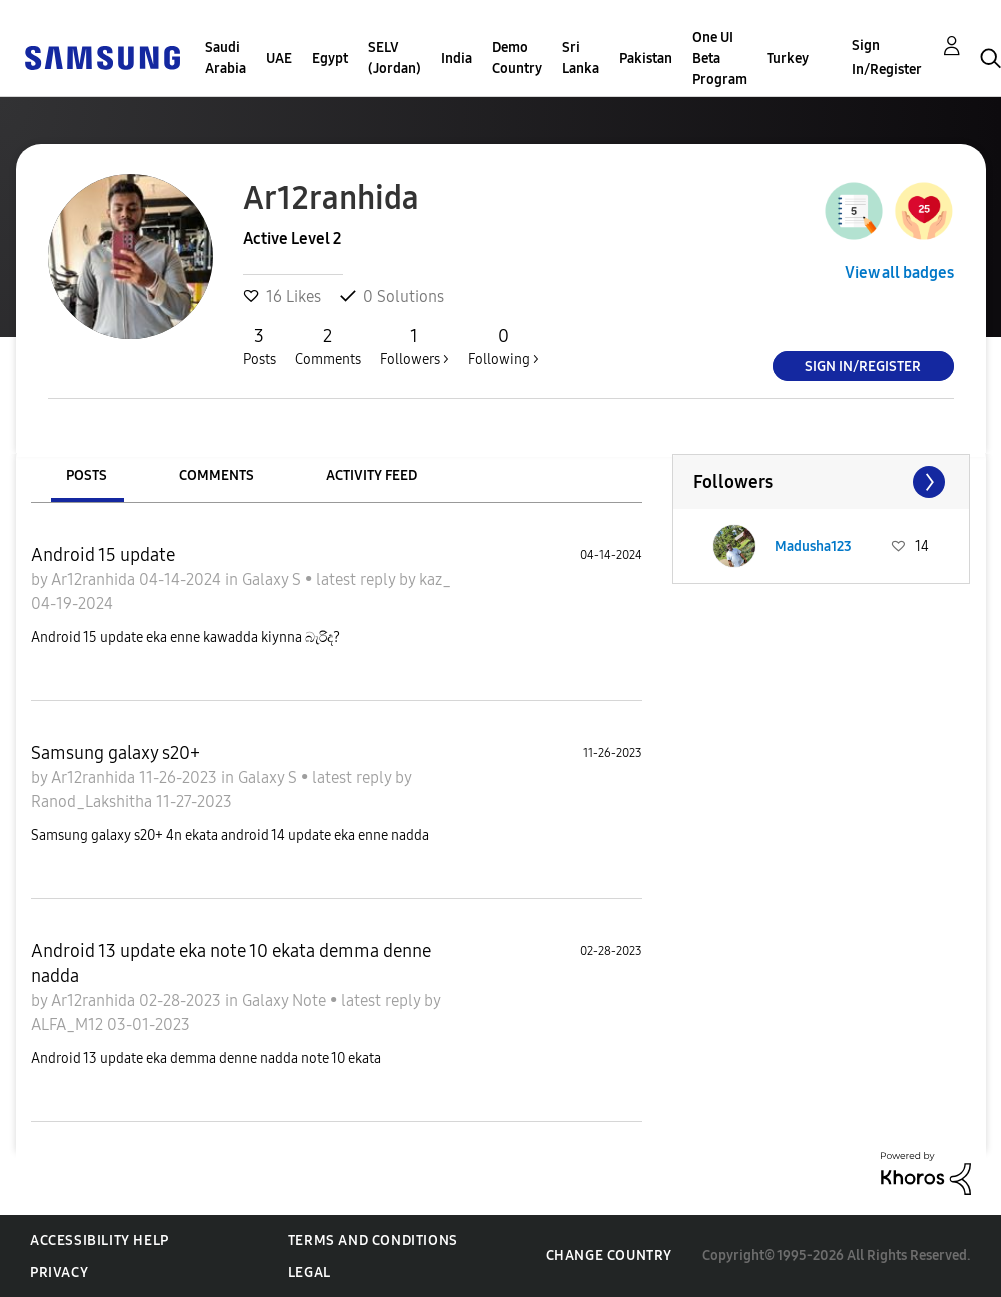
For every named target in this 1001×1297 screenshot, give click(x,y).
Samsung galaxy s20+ (115, 753)
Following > (503, 346)
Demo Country (517, 58)
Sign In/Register (887, 57)
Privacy (59, 1272)
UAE (279, 58)
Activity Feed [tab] (371, 475)
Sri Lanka (580, 58)
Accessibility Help (99, 1240)
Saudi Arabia (225, 58)
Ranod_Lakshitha (93, 801)
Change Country (609, 1255)
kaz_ (435, 579)
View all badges (899, 272)
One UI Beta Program (719, 58)
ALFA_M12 (69, 1024)
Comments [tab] (216, 475)
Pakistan (645, 58)
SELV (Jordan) (394, 58)
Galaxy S (273, 579)
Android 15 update (103, 555)
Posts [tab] (86, 475)
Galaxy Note (286, 1000)
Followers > (414, 346)
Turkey (788, 58)
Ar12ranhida (95, 579)
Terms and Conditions (373, 1240)
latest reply (357, 579)
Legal (309, 1272)
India (456, 58)
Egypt (330, 58)
